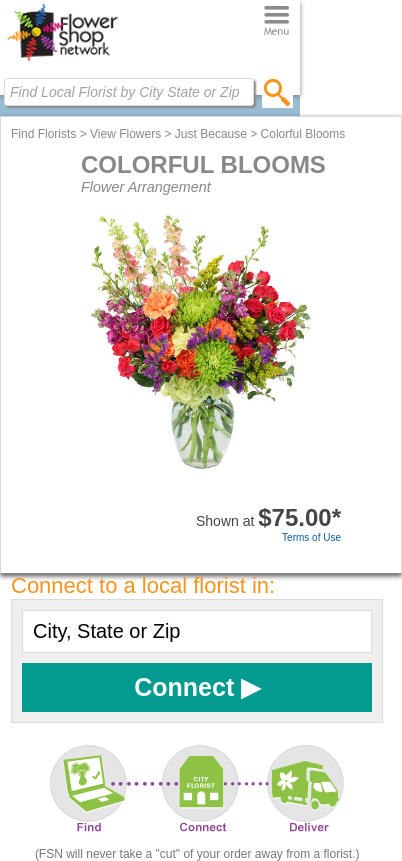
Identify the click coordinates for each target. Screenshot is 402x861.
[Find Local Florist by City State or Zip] (129, 92)
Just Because (211, 134)
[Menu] (276, 21)
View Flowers (125, 134)
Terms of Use (311, 537)
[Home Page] (62, 61)
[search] (277, 92)
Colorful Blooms (303, 134)
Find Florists (43, 134)
